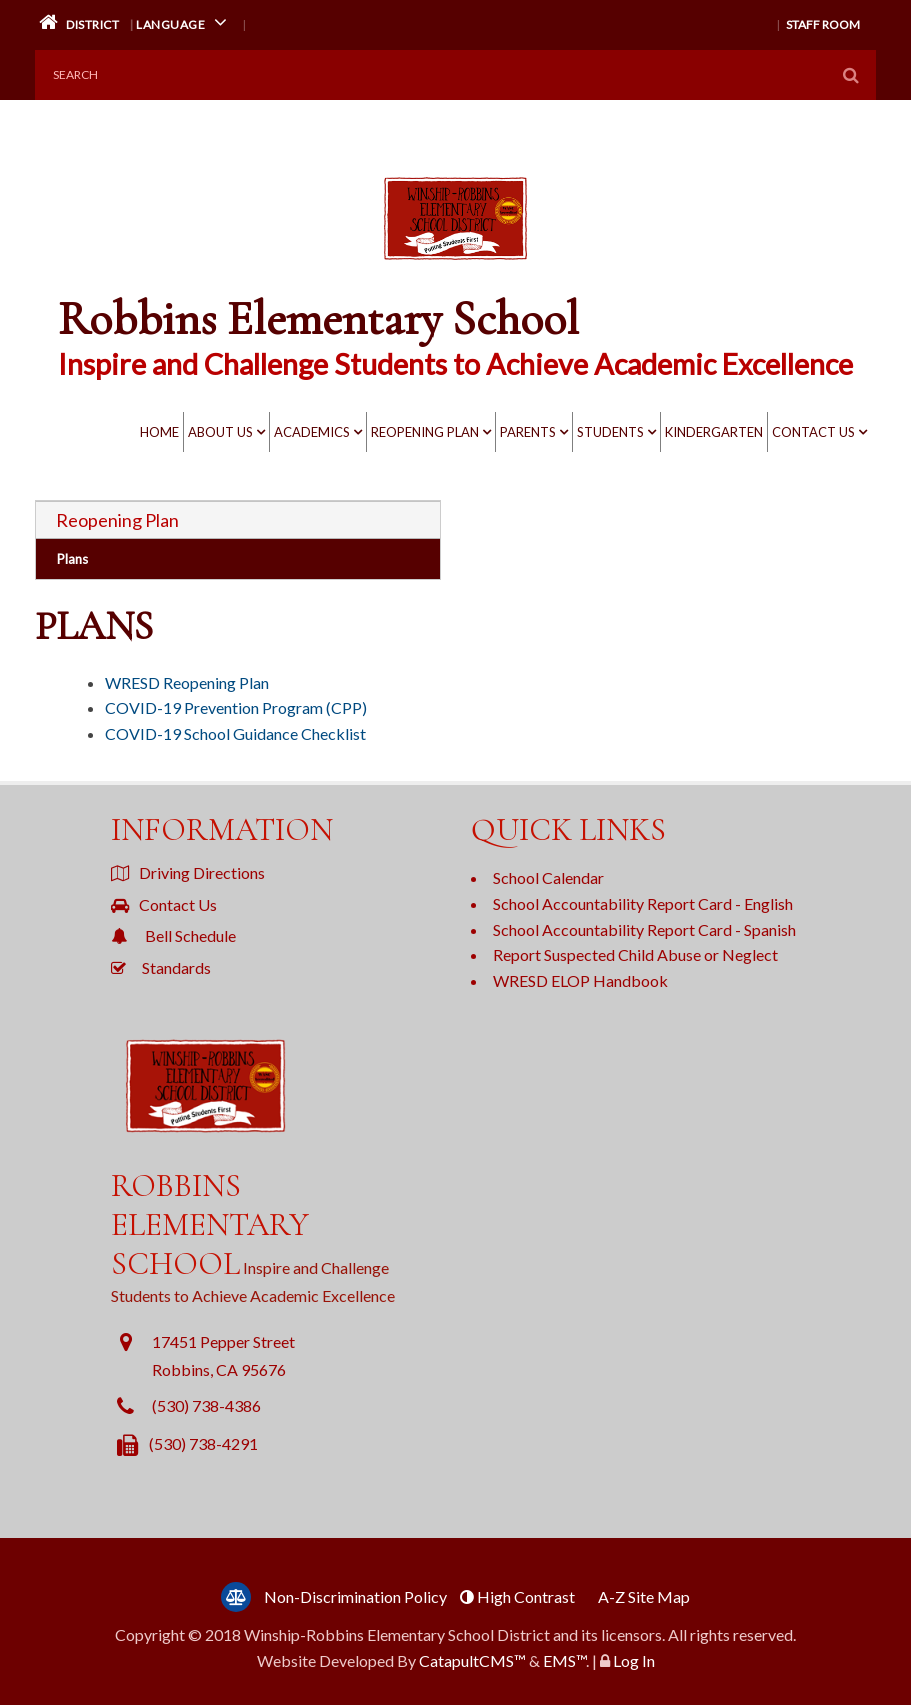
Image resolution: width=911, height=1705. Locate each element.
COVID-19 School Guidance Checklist (235, 733)
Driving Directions (188, 872)
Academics (312, 432)
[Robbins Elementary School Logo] (455, 257)
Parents (528, 432)
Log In (634, 1660)
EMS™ (564, 1660)
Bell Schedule (173, 935)
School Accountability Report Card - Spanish (644, 929)
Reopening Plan (425, 432)
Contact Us (813, 432)
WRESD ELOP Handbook (580, 980)
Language (184, 22)
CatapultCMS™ (472, 1660)
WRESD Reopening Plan (187, 682)
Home (159, 432)
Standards (161, 967)
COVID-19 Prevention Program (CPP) (236, 707)
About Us (220, 432)
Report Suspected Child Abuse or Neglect (635, 954)
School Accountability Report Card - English (643, 903)
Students (610, 432)
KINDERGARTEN (714, 432)
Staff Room (823, 24)
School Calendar (548, 877)
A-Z (644, 1596)
